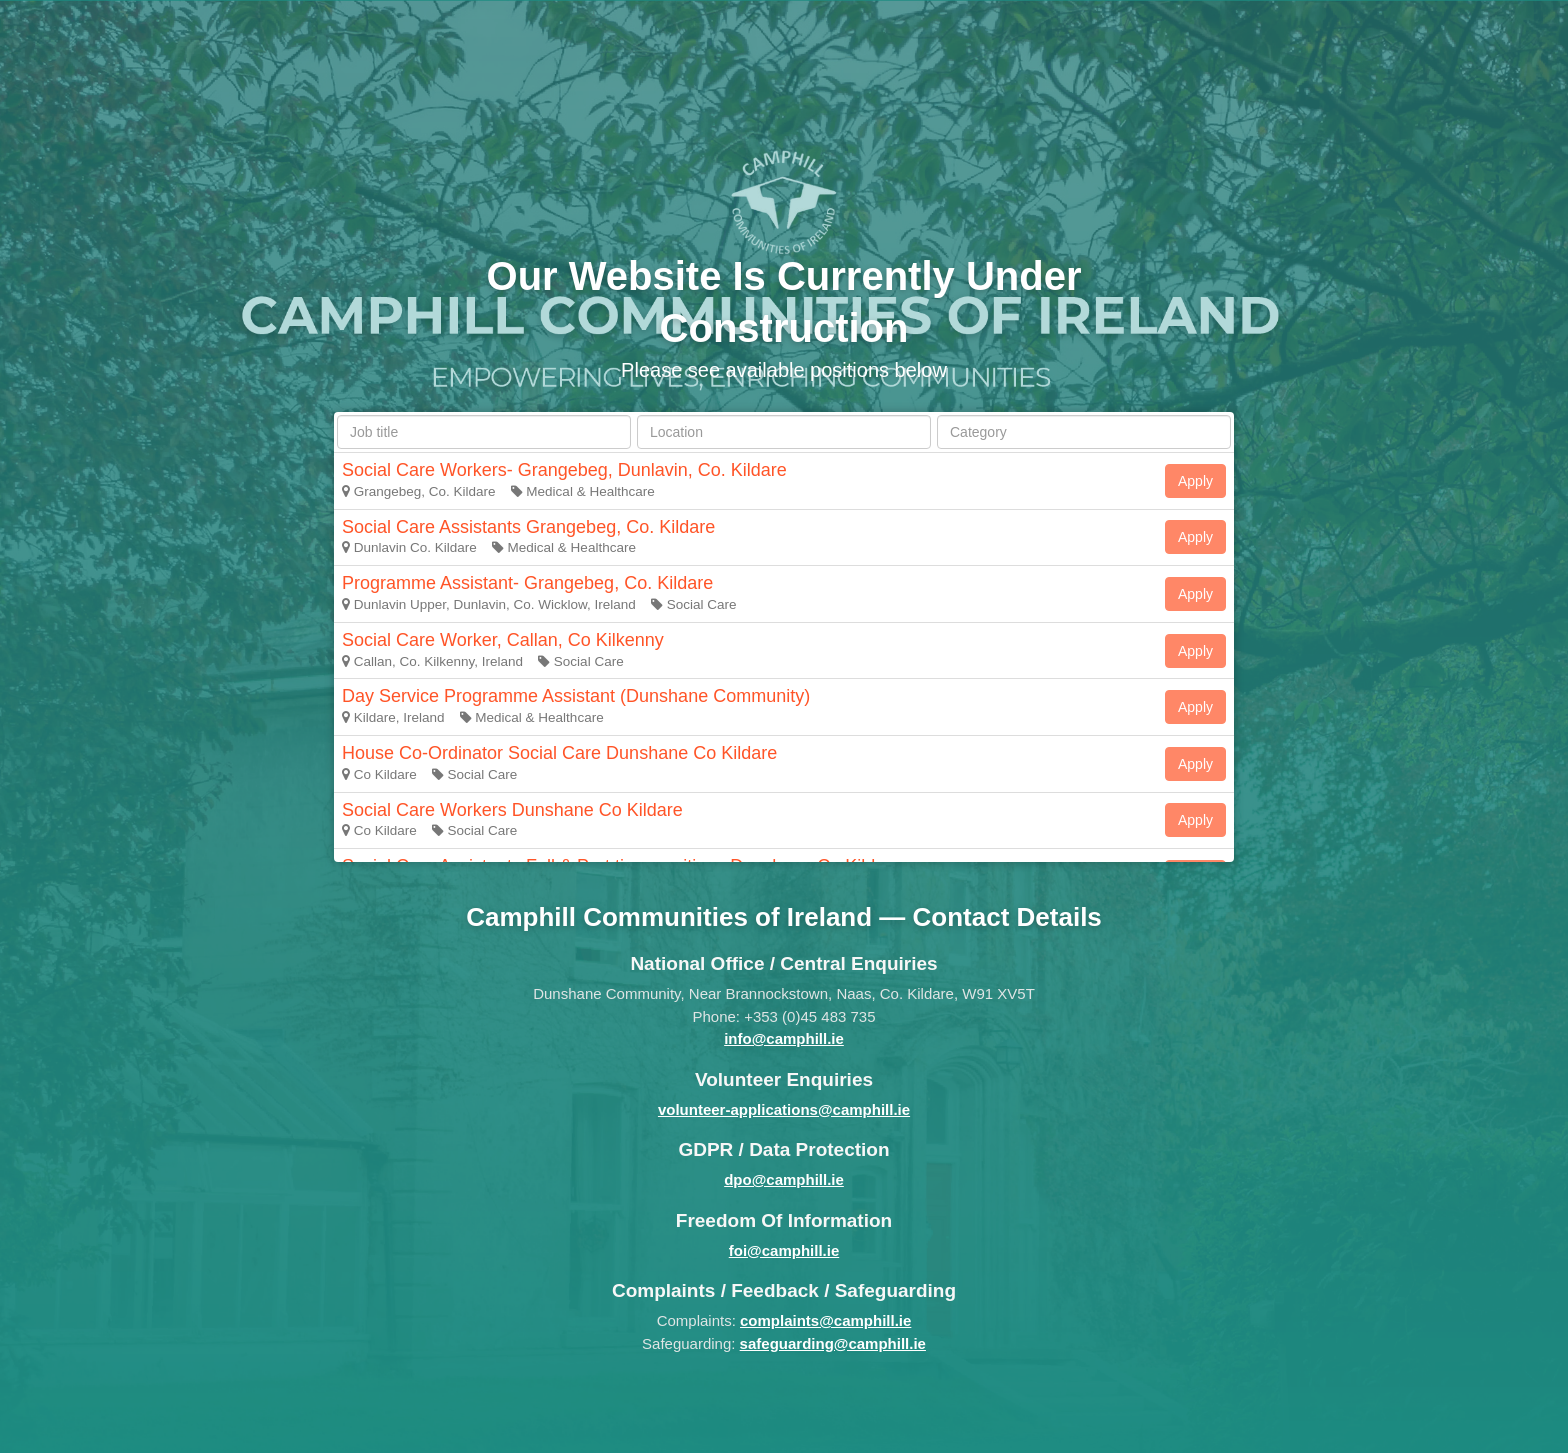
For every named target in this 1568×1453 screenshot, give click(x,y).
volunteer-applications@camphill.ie (784, 1109)
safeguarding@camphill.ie (833, 1343)
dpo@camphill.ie (784, 1179)
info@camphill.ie (784, 1038)
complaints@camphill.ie (825, 1320)
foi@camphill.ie (784, 1250)
